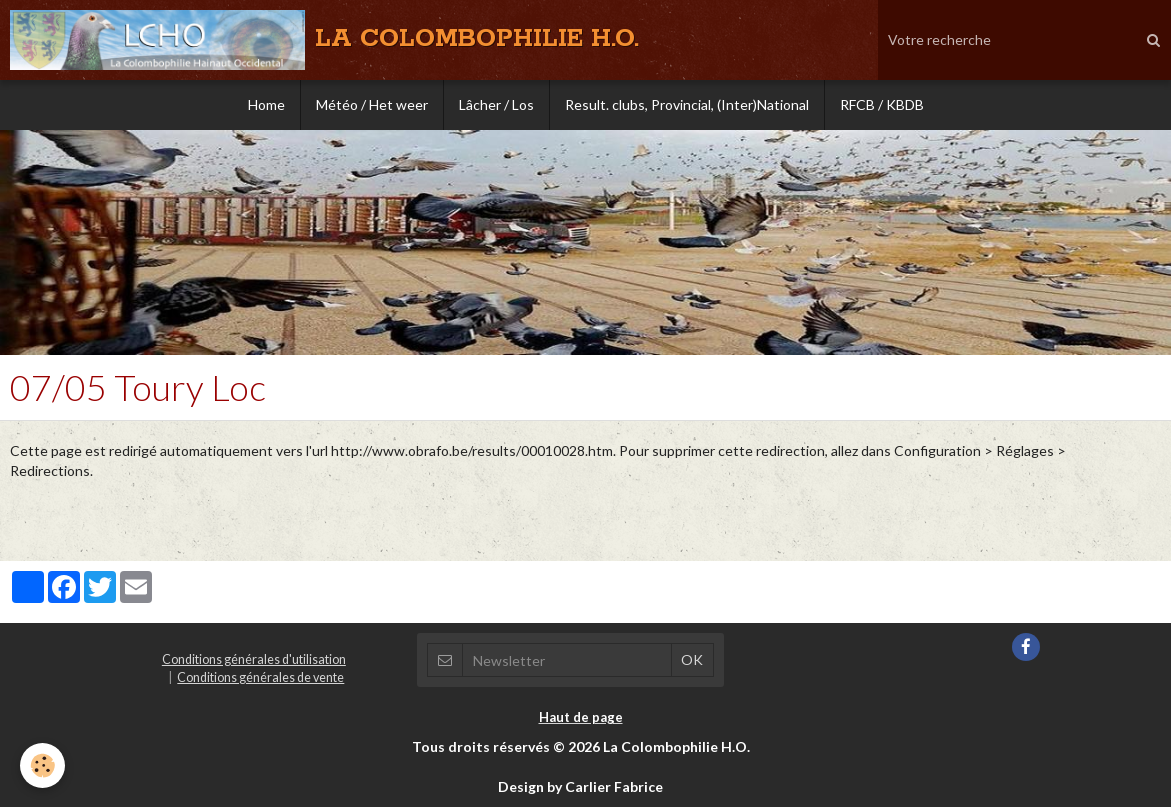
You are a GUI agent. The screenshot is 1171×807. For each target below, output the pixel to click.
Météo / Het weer (372, 104)
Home (266, 104)
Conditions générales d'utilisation (254, 659)
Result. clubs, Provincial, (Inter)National (687, 104)
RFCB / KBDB (882, 104)
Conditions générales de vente (260, 677)
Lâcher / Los (496, 104)
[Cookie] (42, 765)
